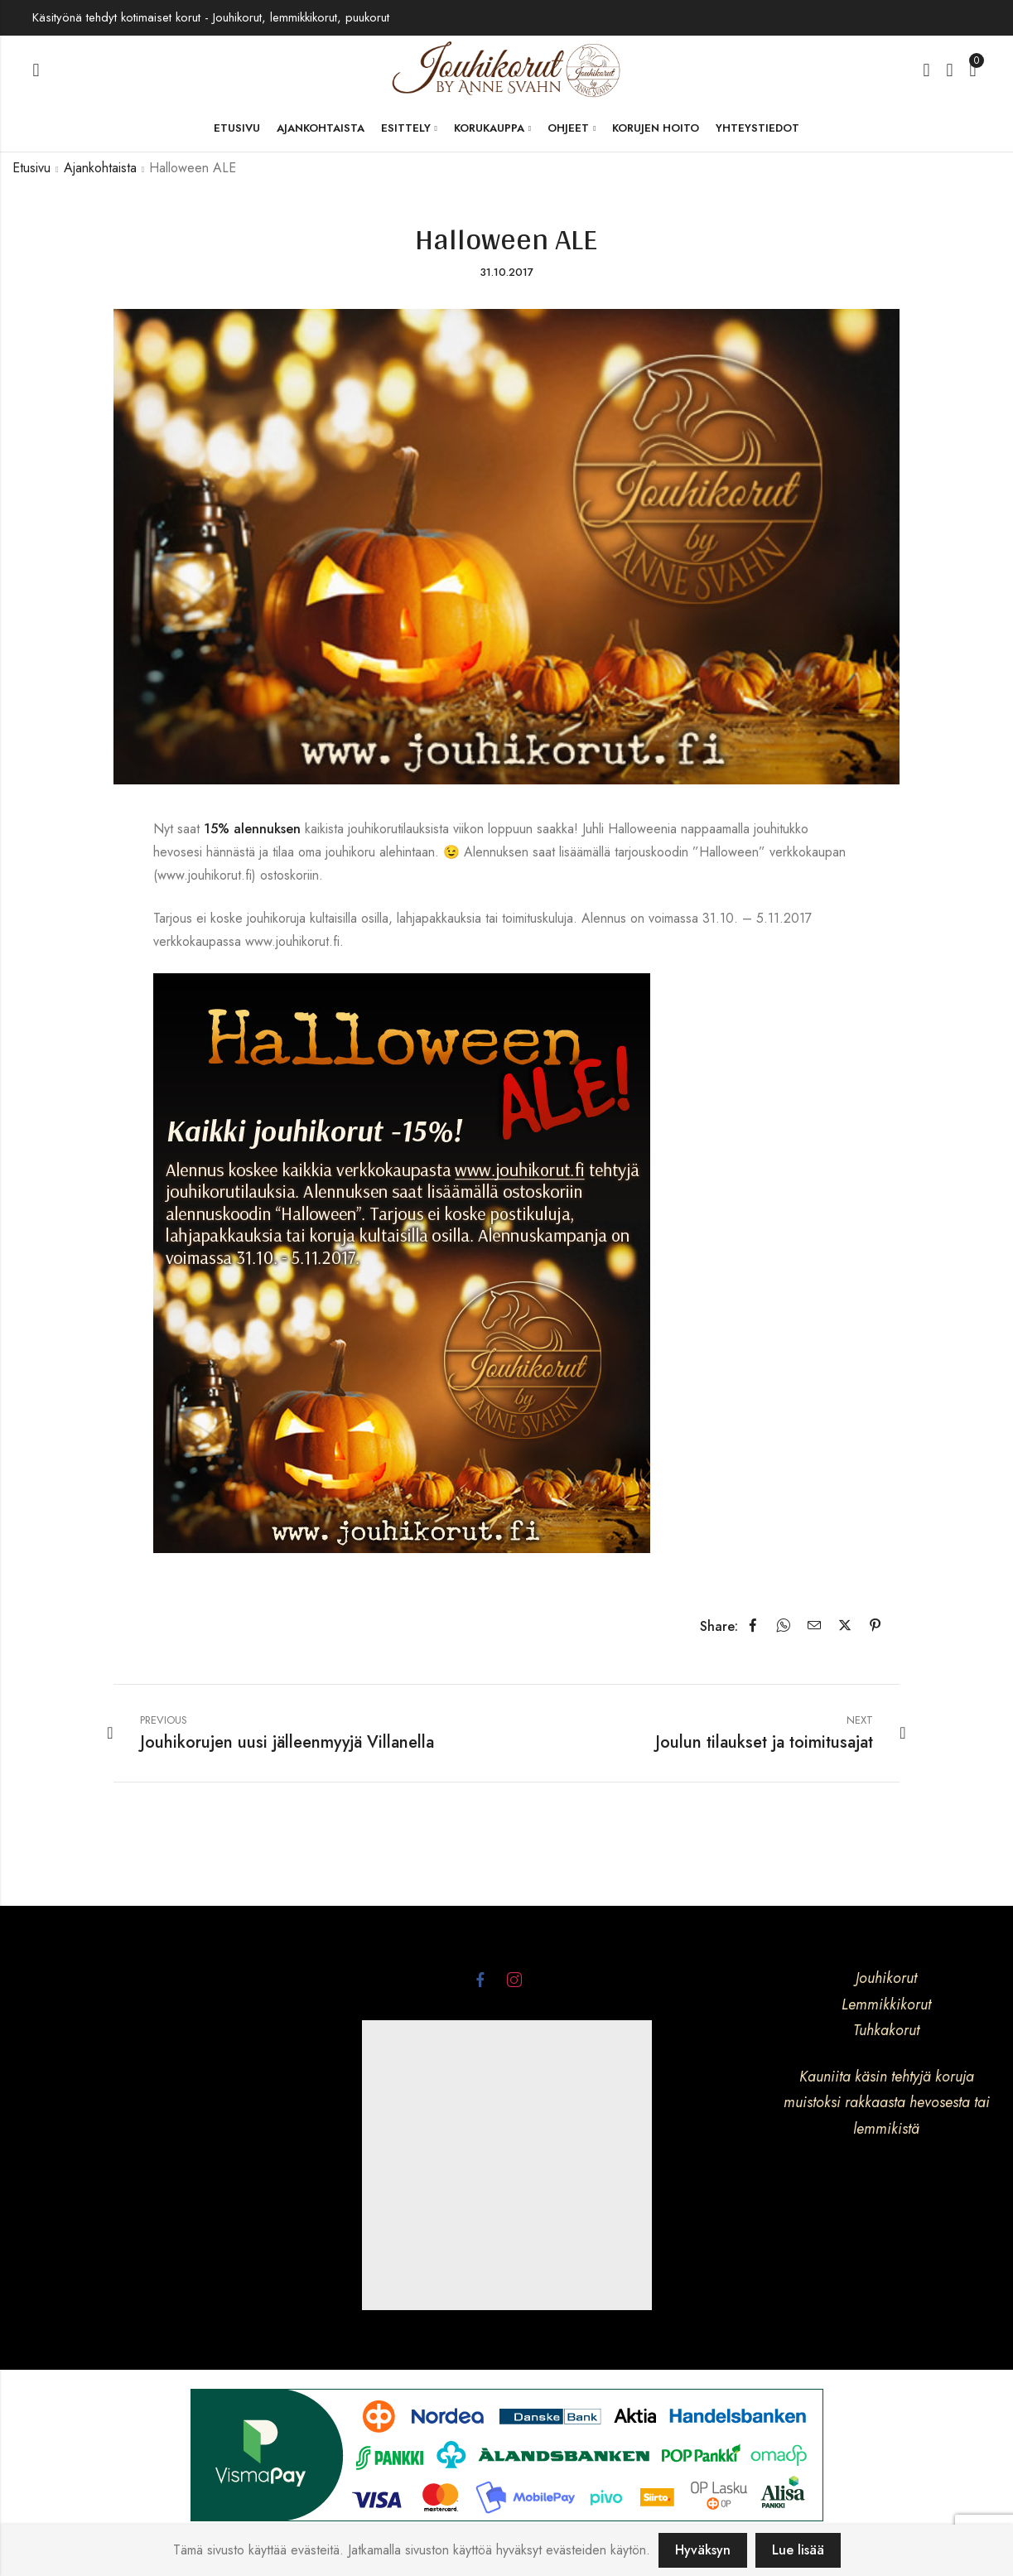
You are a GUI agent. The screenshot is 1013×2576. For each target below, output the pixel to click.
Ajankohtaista (100, 167)
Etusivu (31, 167)
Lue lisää (798, 2549)
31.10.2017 (506, 272)
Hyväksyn (703, 2549)
